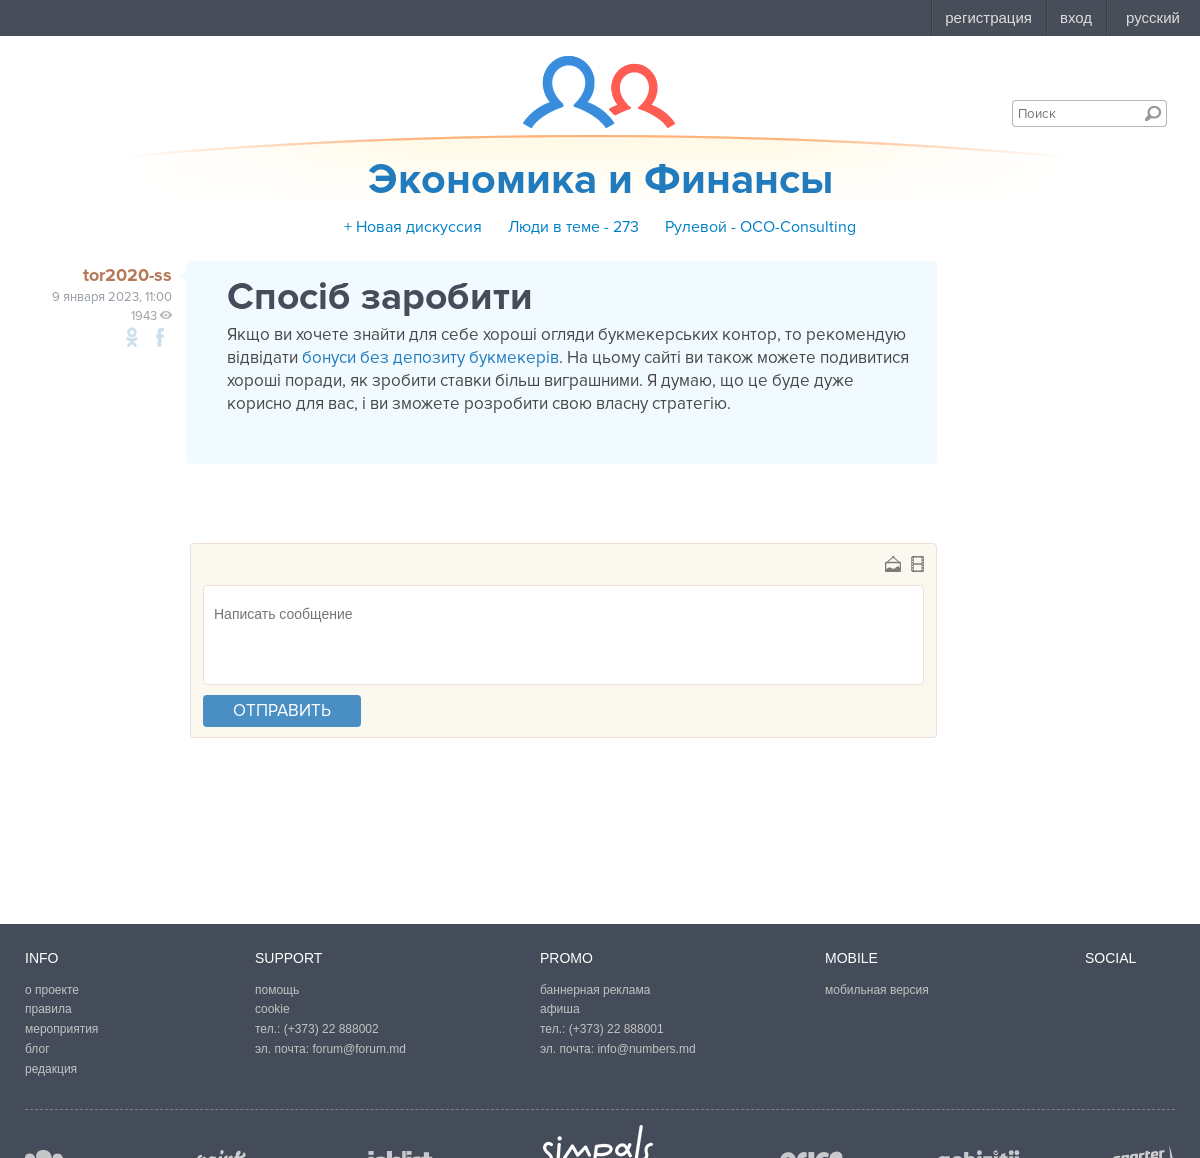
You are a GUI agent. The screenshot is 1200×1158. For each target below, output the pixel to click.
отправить (282, 710)
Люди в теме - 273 (573, 227)
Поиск (1153, 113)
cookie (272, 1009)
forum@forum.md (359, 1049)
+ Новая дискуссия (413, 227)
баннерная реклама (595, 990)
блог (37, 1049)
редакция (51, 1069)
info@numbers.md (646, 1049)
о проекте (52, 990)
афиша (560, 1009)
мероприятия (61, 1029)
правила (48, 1009)
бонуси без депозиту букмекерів (430, 357)
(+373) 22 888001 (616, 1029)
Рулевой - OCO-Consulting (760, 227)
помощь (277, 990)
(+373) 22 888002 (331, 1029)
